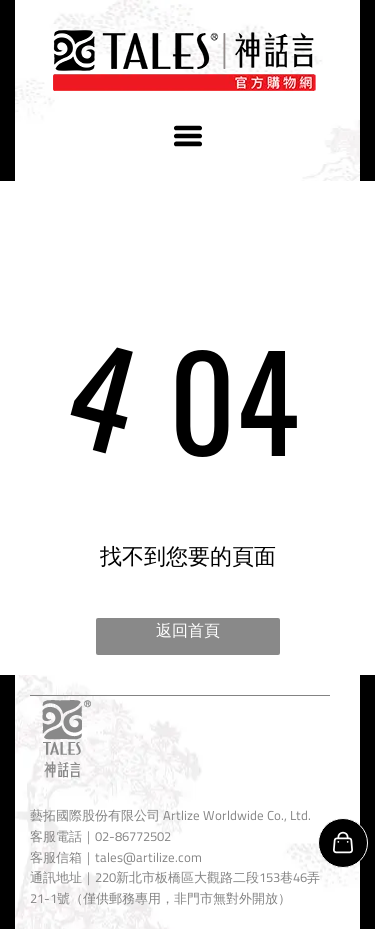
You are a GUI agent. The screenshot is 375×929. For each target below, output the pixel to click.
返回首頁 (188, 630)
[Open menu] (188, 136)
